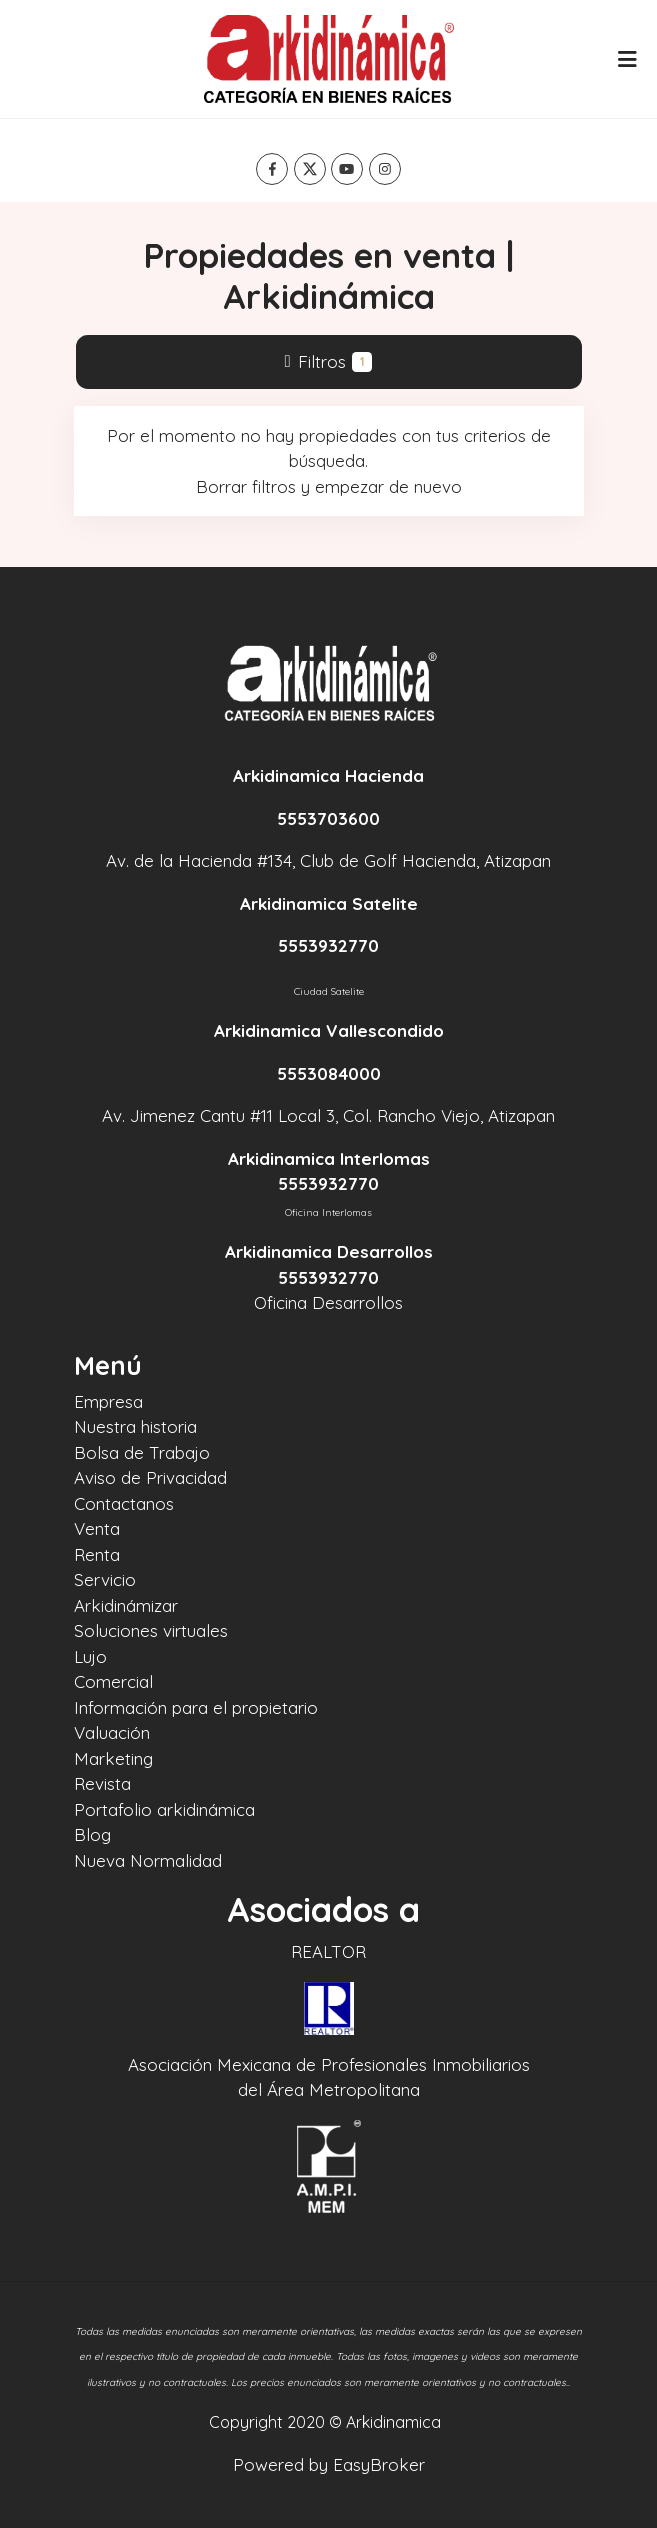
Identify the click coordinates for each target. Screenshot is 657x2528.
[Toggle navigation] (627, 59)
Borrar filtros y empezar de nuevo (329, 486)
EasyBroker (379, 2464)
